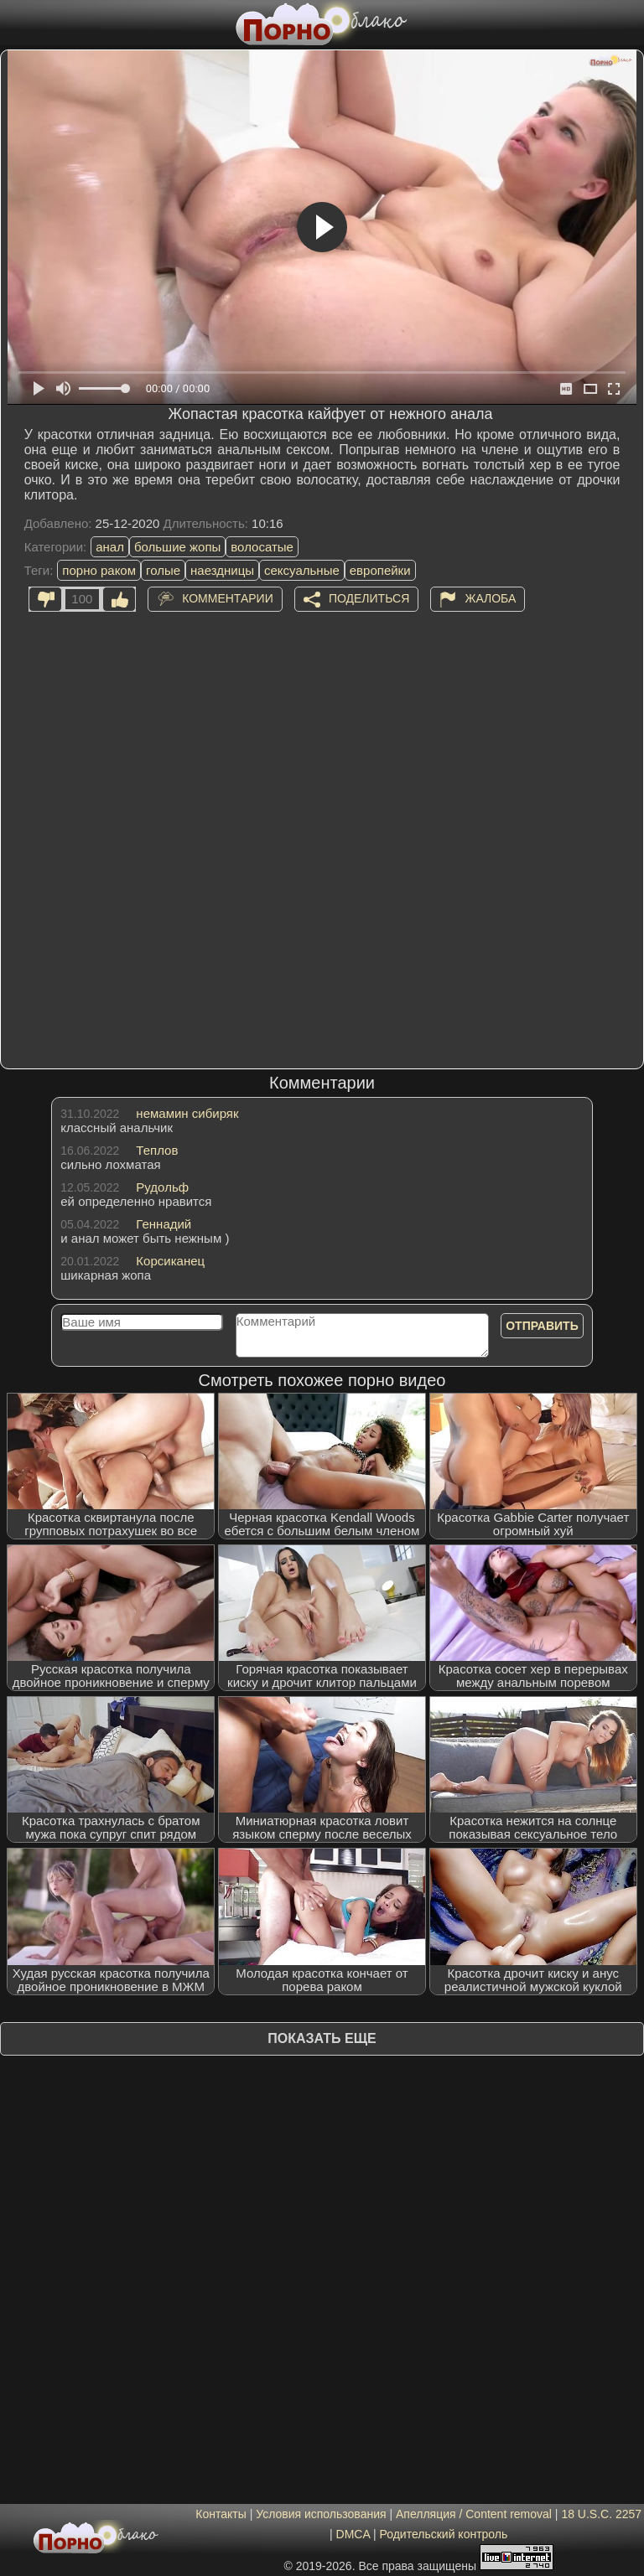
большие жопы (177, 547)
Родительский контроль (443, 2534)
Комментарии (227, 597)
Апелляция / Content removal (474, 2514)
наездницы (222, 570)
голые (163, 570)
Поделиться (369, 597)
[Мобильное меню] (15, 22)
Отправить (542, 1325)
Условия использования (321, 2514)
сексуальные (302, 570)
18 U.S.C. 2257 (601, 2514)
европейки (380, 570)
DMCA (353, 2534)
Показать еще (321, 2038)
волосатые (262, 547)
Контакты (220, 2514)
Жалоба (490, 597)
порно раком (99, 570)
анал (110, 547)
